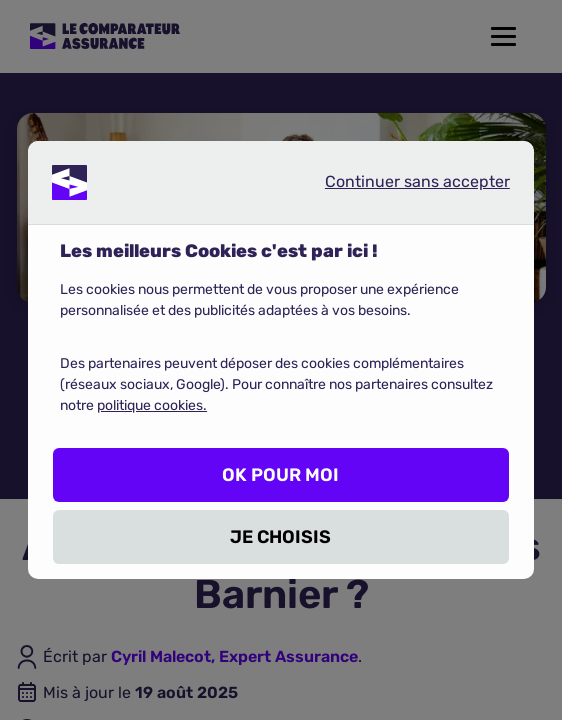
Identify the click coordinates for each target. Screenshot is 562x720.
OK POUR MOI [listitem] (280, 475)
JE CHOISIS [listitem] (280, 537)
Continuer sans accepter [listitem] (401, 186)
